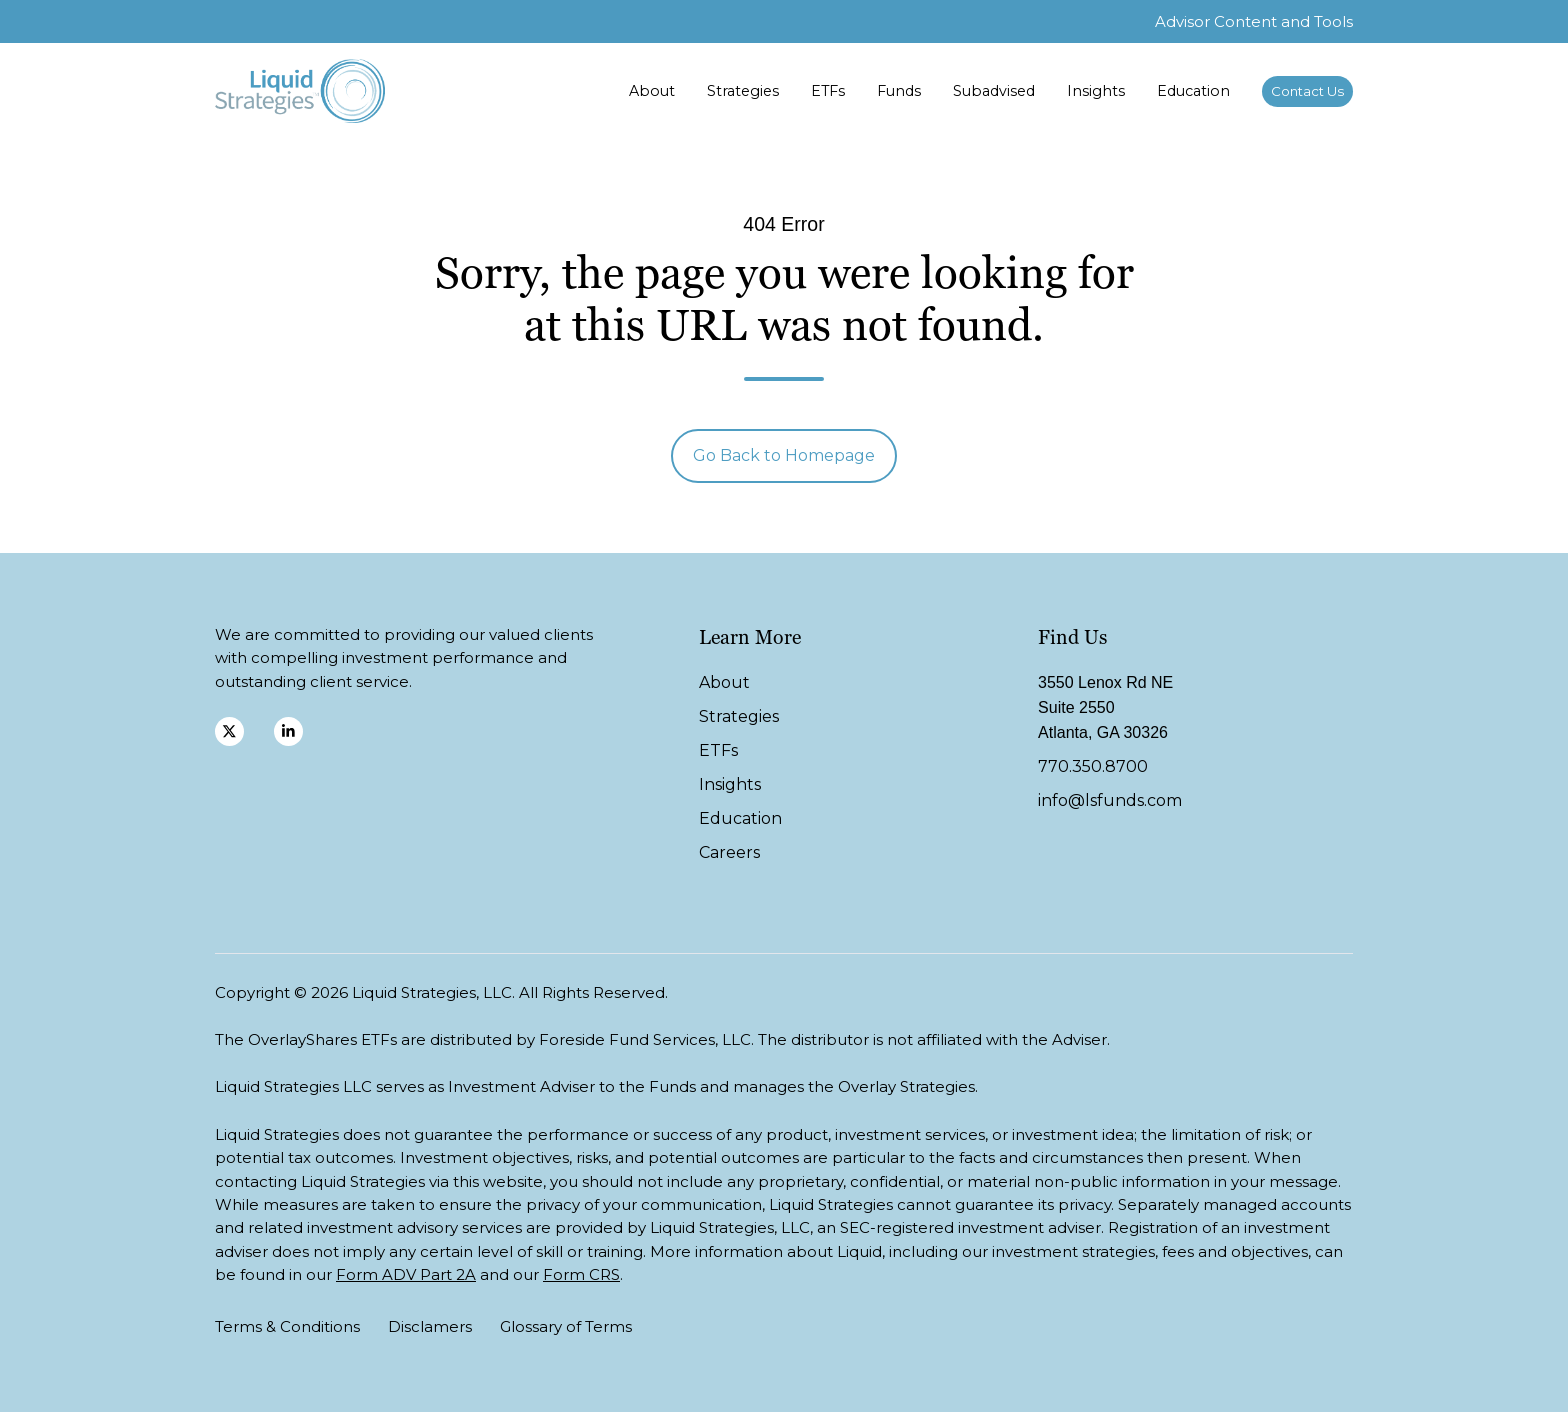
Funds (899, 91)
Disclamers (430, 1326)
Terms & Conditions (287, 1326)
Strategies (743, 91)
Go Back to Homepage (784, 455)
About (652, 91)
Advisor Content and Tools (1254, 21)
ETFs (828, 91)
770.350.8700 (1093, 766)
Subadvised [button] (994, 91)
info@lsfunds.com (1110, 800)
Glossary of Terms (566, 1326)
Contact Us (1307, 91)
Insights (1096, 91)
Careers (729, 852)
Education (1193, 91)
